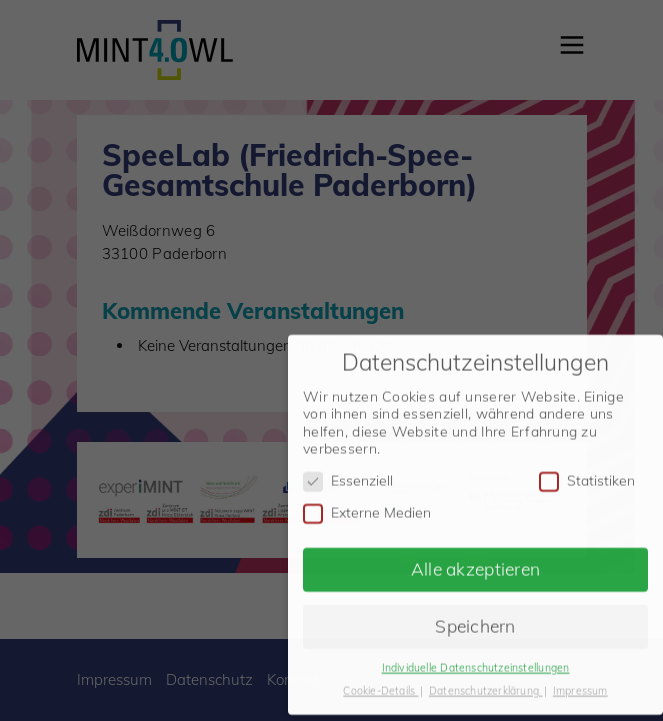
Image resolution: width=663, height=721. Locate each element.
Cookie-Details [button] (380, 684)
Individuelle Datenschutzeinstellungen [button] (476, 661)
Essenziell (348, 474)
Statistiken (587, 474)
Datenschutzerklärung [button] (485, 684)
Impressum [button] (580, 684)
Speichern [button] (475, 619)
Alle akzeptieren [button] (475, 562)
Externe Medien (367, 506)
